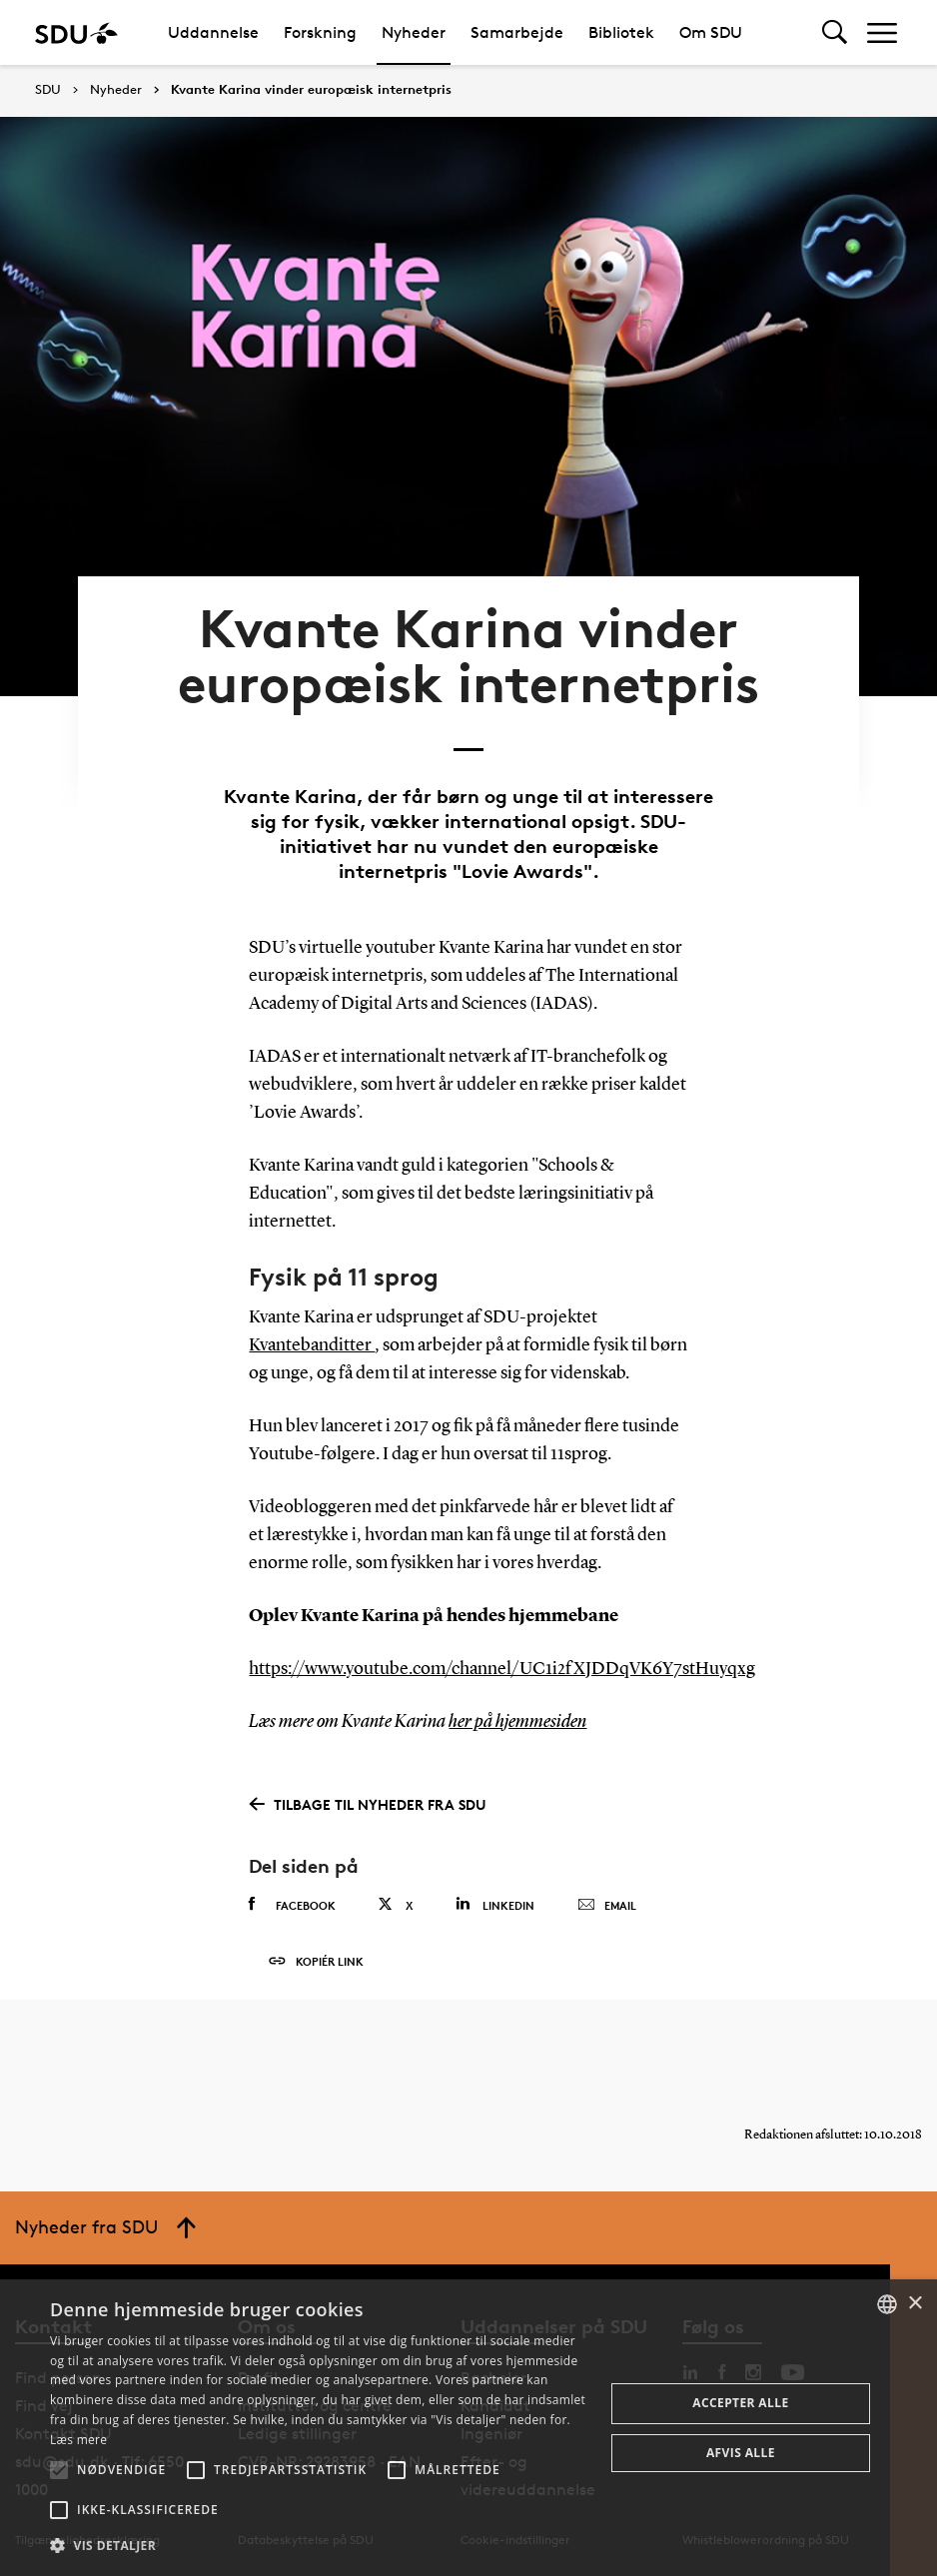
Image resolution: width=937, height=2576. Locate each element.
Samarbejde (516, 32)
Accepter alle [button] (740, 2402)
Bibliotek (621, 32)
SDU (48, 89)
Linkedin (495, 1904)
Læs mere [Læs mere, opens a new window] (78, 2439)
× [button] (914, 2303)
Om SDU (710, 32)
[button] (59, 2470)
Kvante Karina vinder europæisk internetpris (311, 90)
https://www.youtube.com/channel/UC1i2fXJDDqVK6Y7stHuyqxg (502, 1669)
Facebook (292, 1905)
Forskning (320, 32)
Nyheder (414, 32)
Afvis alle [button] (740, 2452)
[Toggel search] (834, 32)
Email (606, 1906)
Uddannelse (213, 32)
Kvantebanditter (312, 1345)
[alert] (468, 2427)
